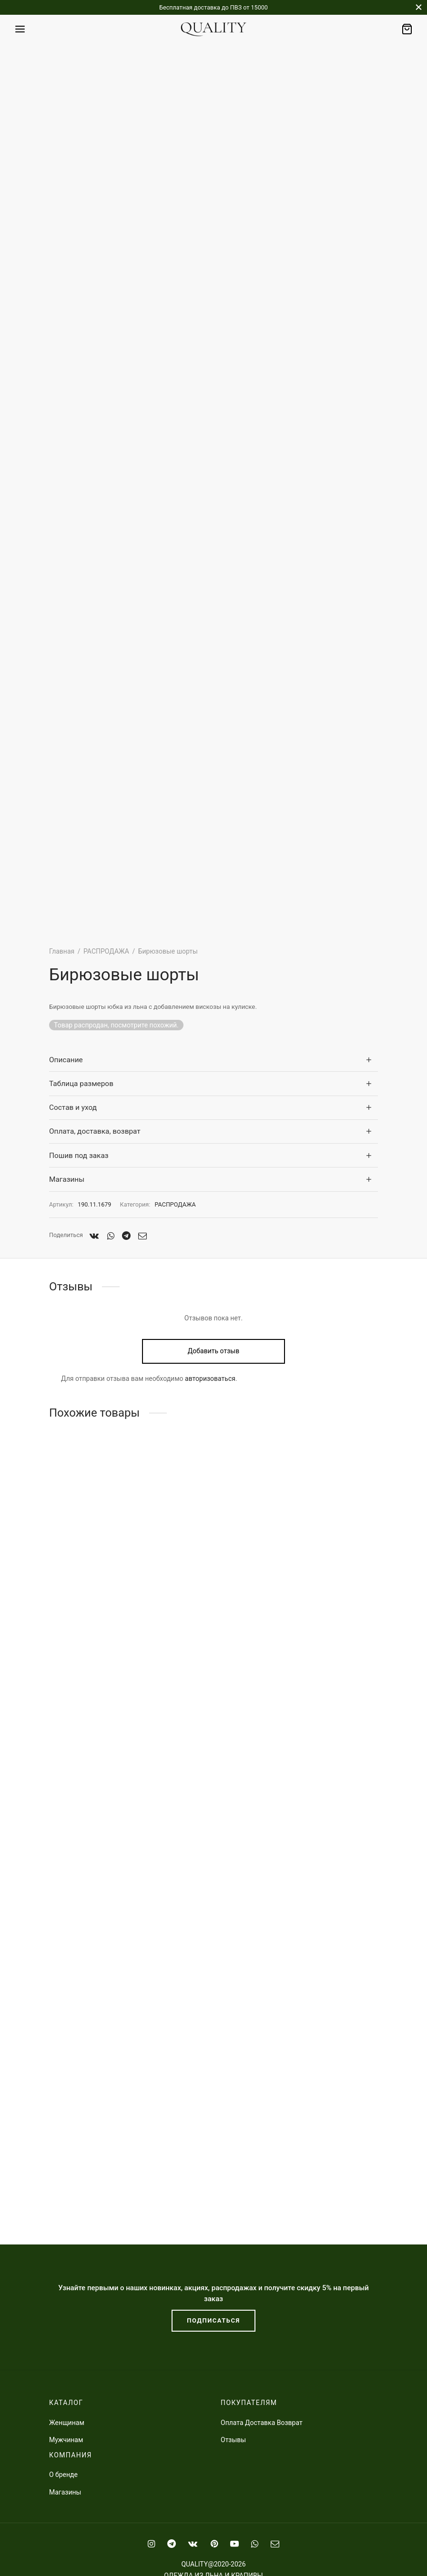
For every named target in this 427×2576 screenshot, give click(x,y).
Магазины (66, 1179)
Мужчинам (66, 2440)
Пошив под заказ (79, 1155)
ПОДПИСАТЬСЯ (213, 2320)
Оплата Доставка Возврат (262, 2422)
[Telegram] (126, 1236)
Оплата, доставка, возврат (95, 1131)
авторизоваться (210, 1378)
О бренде (63, 2474)
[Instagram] (151, 2544)
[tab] (213, 1059)
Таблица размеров (81, 1083)
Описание (66, 1060)
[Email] (142, 1236)
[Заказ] (407, 29)
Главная (61, 951)
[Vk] (94, 1236)
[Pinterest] (213, 2544)
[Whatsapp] (110, 1236)
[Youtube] (234, 2544)
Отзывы (233, 2440)
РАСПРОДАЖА (106, 951)
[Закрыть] (418, 7)
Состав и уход (73, 1107)
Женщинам (66, 2422)
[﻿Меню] (20, 29)
